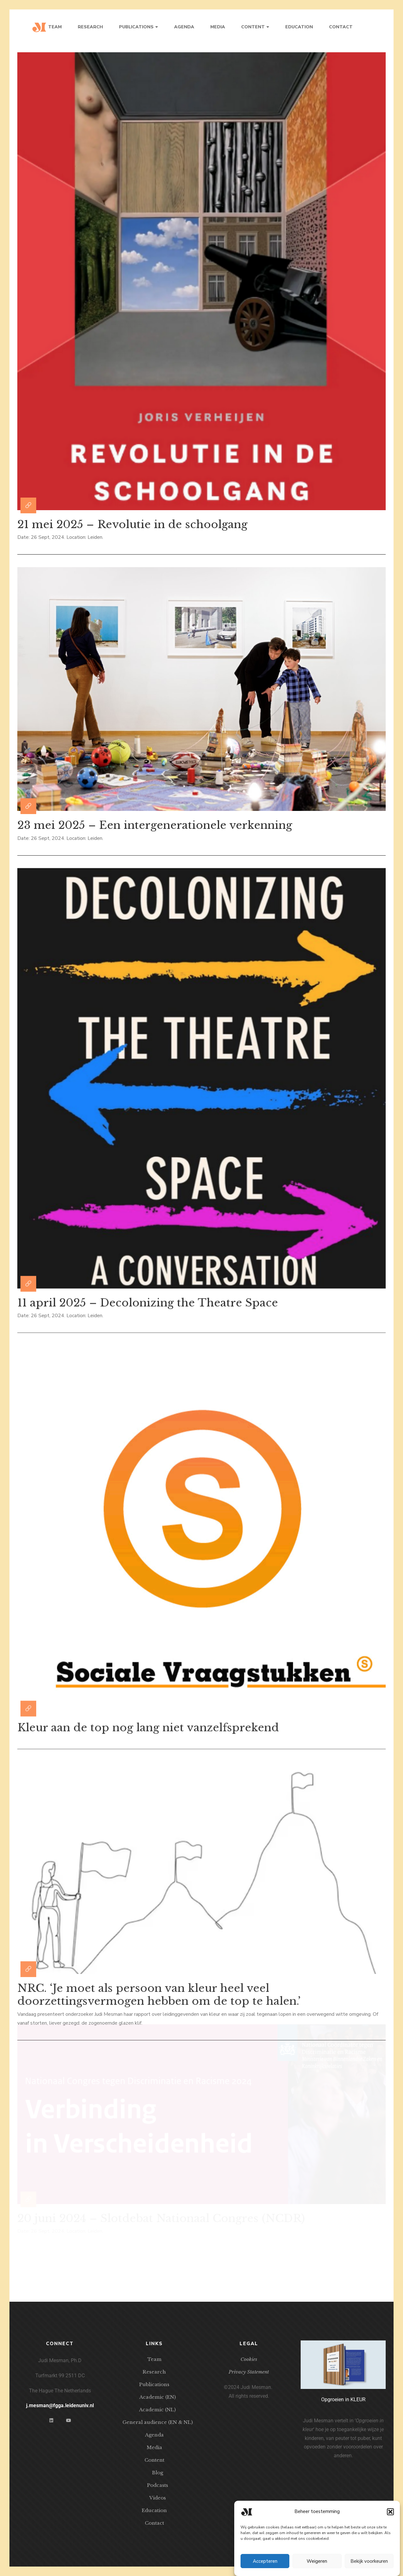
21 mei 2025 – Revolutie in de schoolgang (132, 522)
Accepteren (265, 2561)
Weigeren (317, 2561)
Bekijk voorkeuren (369, 2561)
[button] (390, 2512)
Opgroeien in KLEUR (343, 2399)
